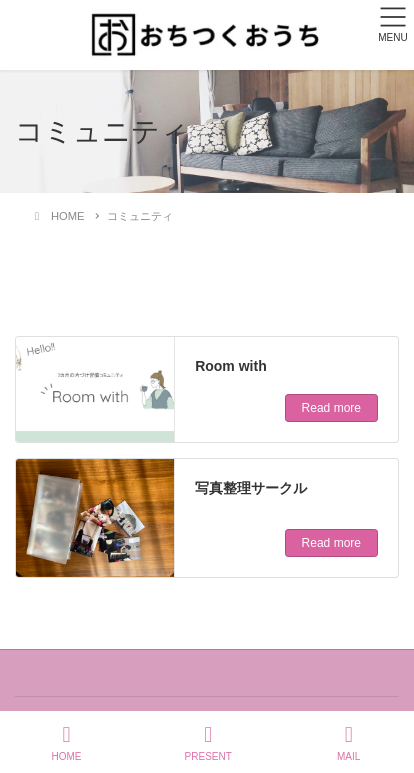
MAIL (349, 743)
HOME (67, 743)
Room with (231, 366)
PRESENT (208, 743)
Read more (331, 408)
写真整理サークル (251, 488)
